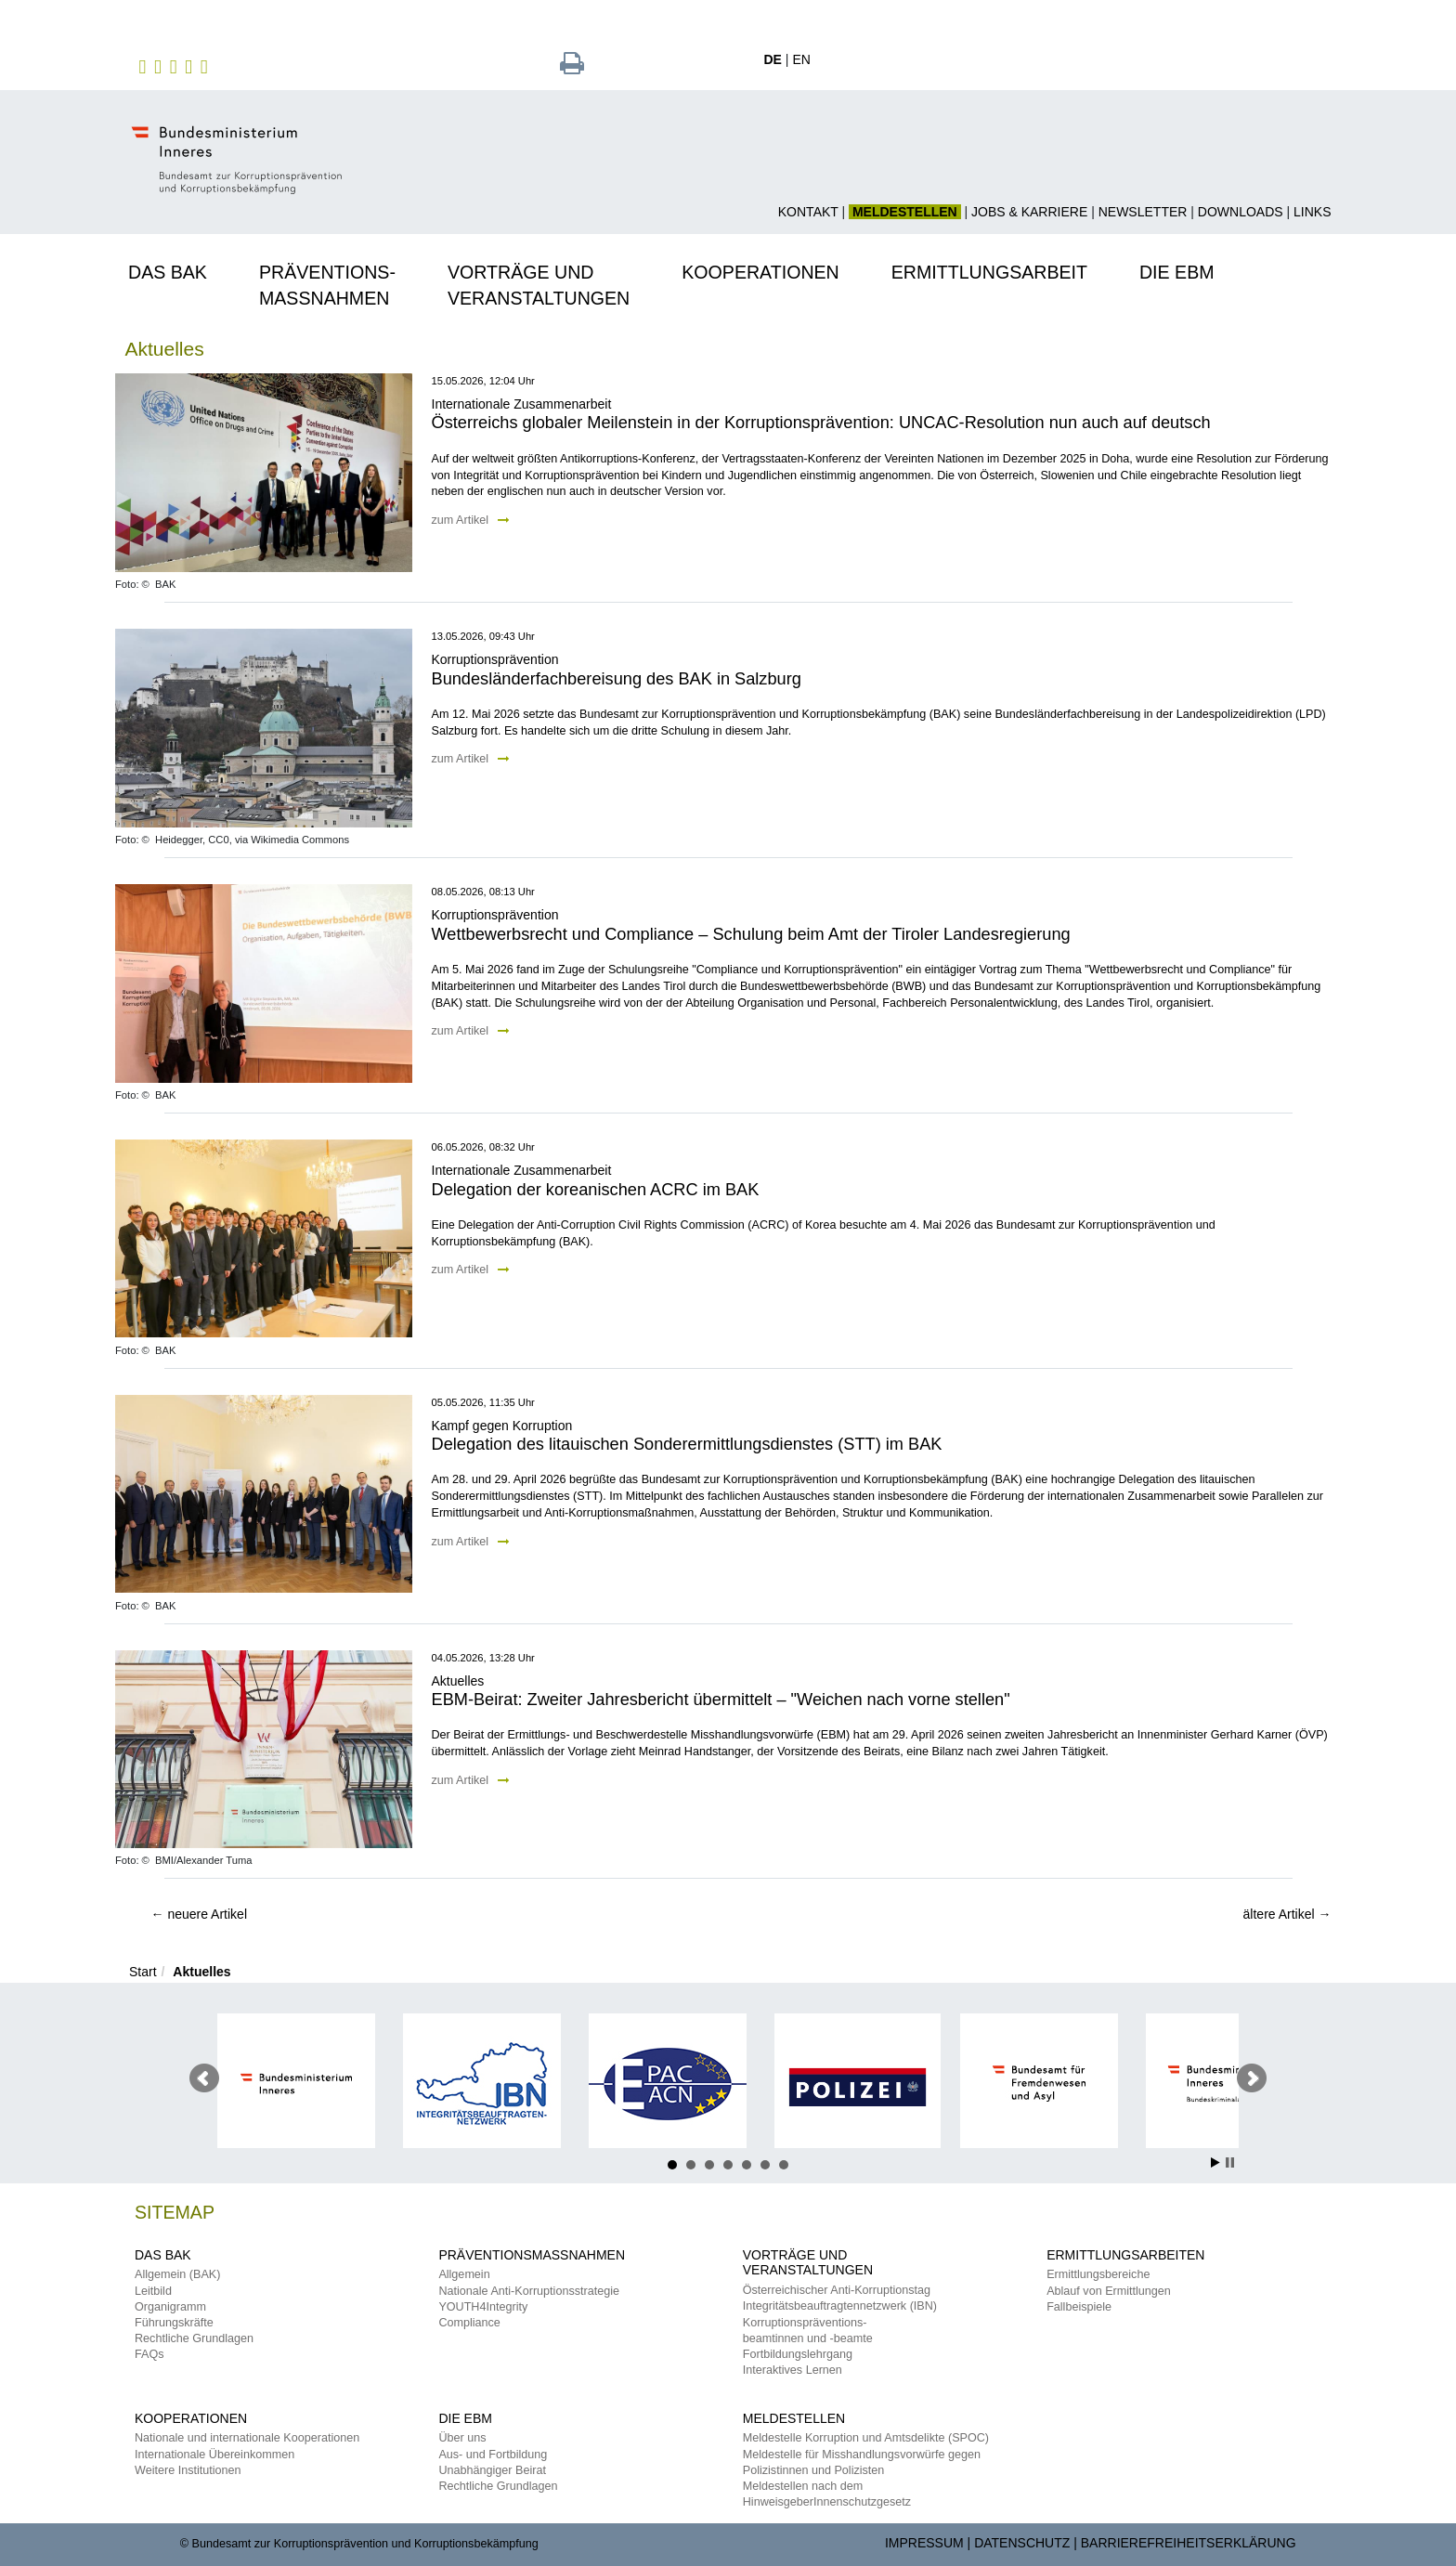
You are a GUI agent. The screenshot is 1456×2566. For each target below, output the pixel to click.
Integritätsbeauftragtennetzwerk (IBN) (840, 2305)
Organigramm (170, 2306)
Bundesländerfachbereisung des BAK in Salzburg (616, 679)
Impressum (924, 2542)
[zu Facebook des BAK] (145, 66)
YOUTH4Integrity (482, 2306)
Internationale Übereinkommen (214, 2454)
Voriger (204, 2078)
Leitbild (153, 2291)
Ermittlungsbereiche (1098, 2274)
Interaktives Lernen (792, 2370)
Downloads (1240, 211)
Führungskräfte (174, 2322)
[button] (180, 270)
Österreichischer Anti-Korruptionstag (836, 2290)
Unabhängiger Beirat (492, 2470)
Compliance (469, 2322)
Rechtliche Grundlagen (194, 2338)
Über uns (462, 2437)
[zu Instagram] (160, 66)
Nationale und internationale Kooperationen (247, 2437)
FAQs (149, 2354)
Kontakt (808, 211)
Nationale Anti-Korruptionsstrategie (528, 2291)
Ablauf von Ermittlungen (1108, 2291)
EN (801, 59)
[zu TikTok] (207, 66)
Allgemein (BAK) (177, 2274)
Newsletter (1143, 211)
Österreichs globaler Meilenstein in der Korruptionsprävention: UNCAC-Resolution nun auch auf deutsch (821, 422)
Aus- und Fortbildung (492, 2454)
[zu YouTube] (191, 66)
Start (143, 1971)
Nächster (1252, 2078)
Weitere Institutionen (188, 2470)
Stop (1230, 2162)
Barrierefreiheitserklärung (1188, 2542)
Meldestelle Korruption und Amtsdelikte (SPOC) (866, 2437)
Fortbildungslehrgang (797, 2354)
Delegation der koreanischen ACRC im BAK (596, 1189)
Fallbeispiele (1079, 2306)
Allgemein (463, 2274)
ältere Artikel (1287, 1914)
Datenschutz (1022, 2542)
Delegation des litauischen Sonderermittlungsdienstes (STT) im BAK (687, 1444)
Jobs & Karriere (1029, 211)
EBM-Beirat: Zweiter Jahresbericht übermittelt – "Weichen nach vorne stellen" (721, 1699)
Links (1312, 211)
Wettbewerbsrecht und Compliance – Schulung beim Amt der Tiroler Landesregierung (751, 934)
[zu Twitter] (176, 66)
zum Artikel (471, 520)
